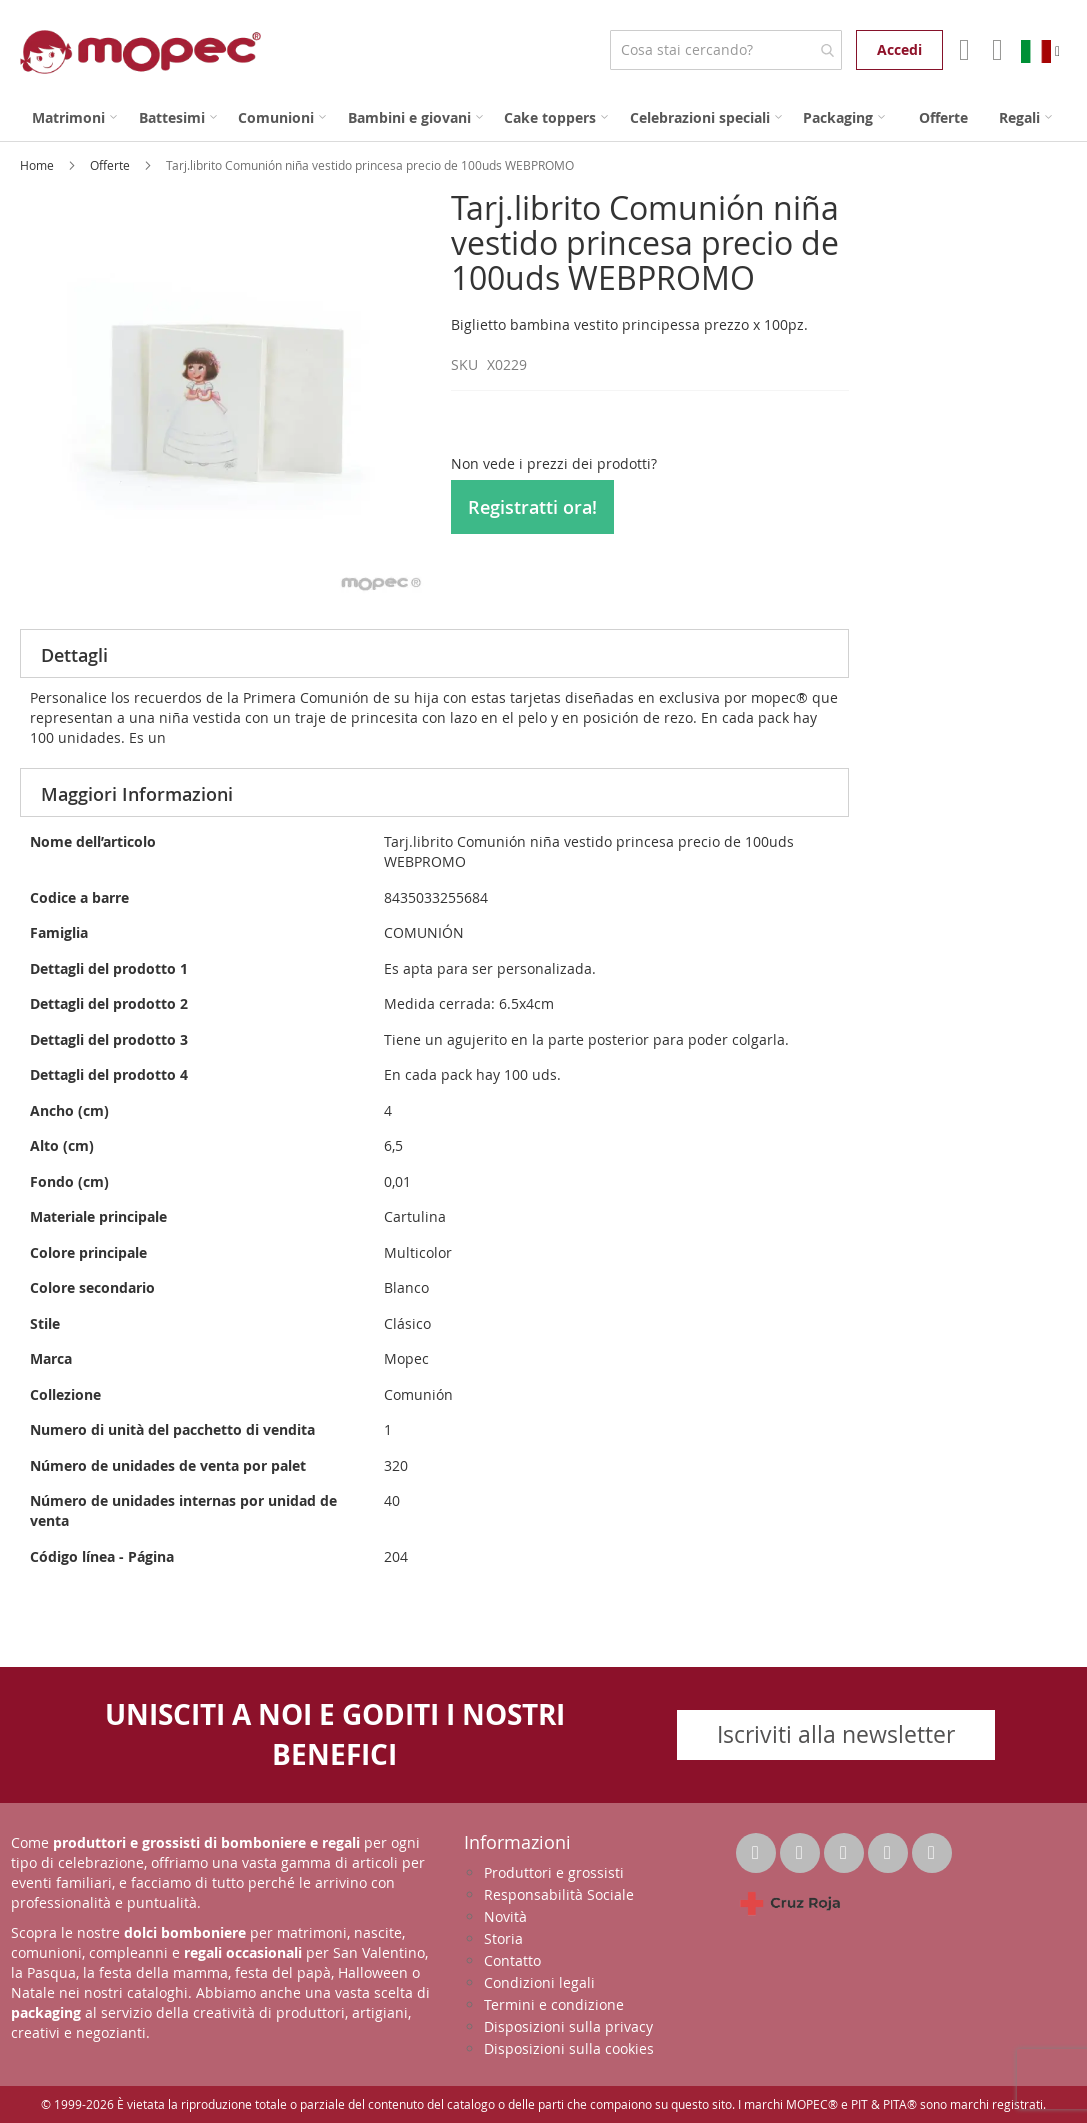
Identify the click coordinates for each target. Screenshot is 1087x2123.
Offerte (111, 165)
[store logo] (140, 52)
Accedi (899, 49)
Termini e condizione (554, 2004)
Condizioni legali (539, 1982)
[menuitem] (74, 117)
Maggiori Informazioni (137, 794)
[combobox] (725, 50)
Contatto (512, 1960)
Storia (503, 1938)
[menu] (543, 117)
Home (38, 165)
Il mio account (962, 50)
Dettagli (74, 655)
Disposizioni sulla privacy (568, 2026)
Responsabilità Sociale (559, 1894)
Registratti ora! (532, 507)
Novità (505, 1916)
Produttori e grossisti (554, 1872)
